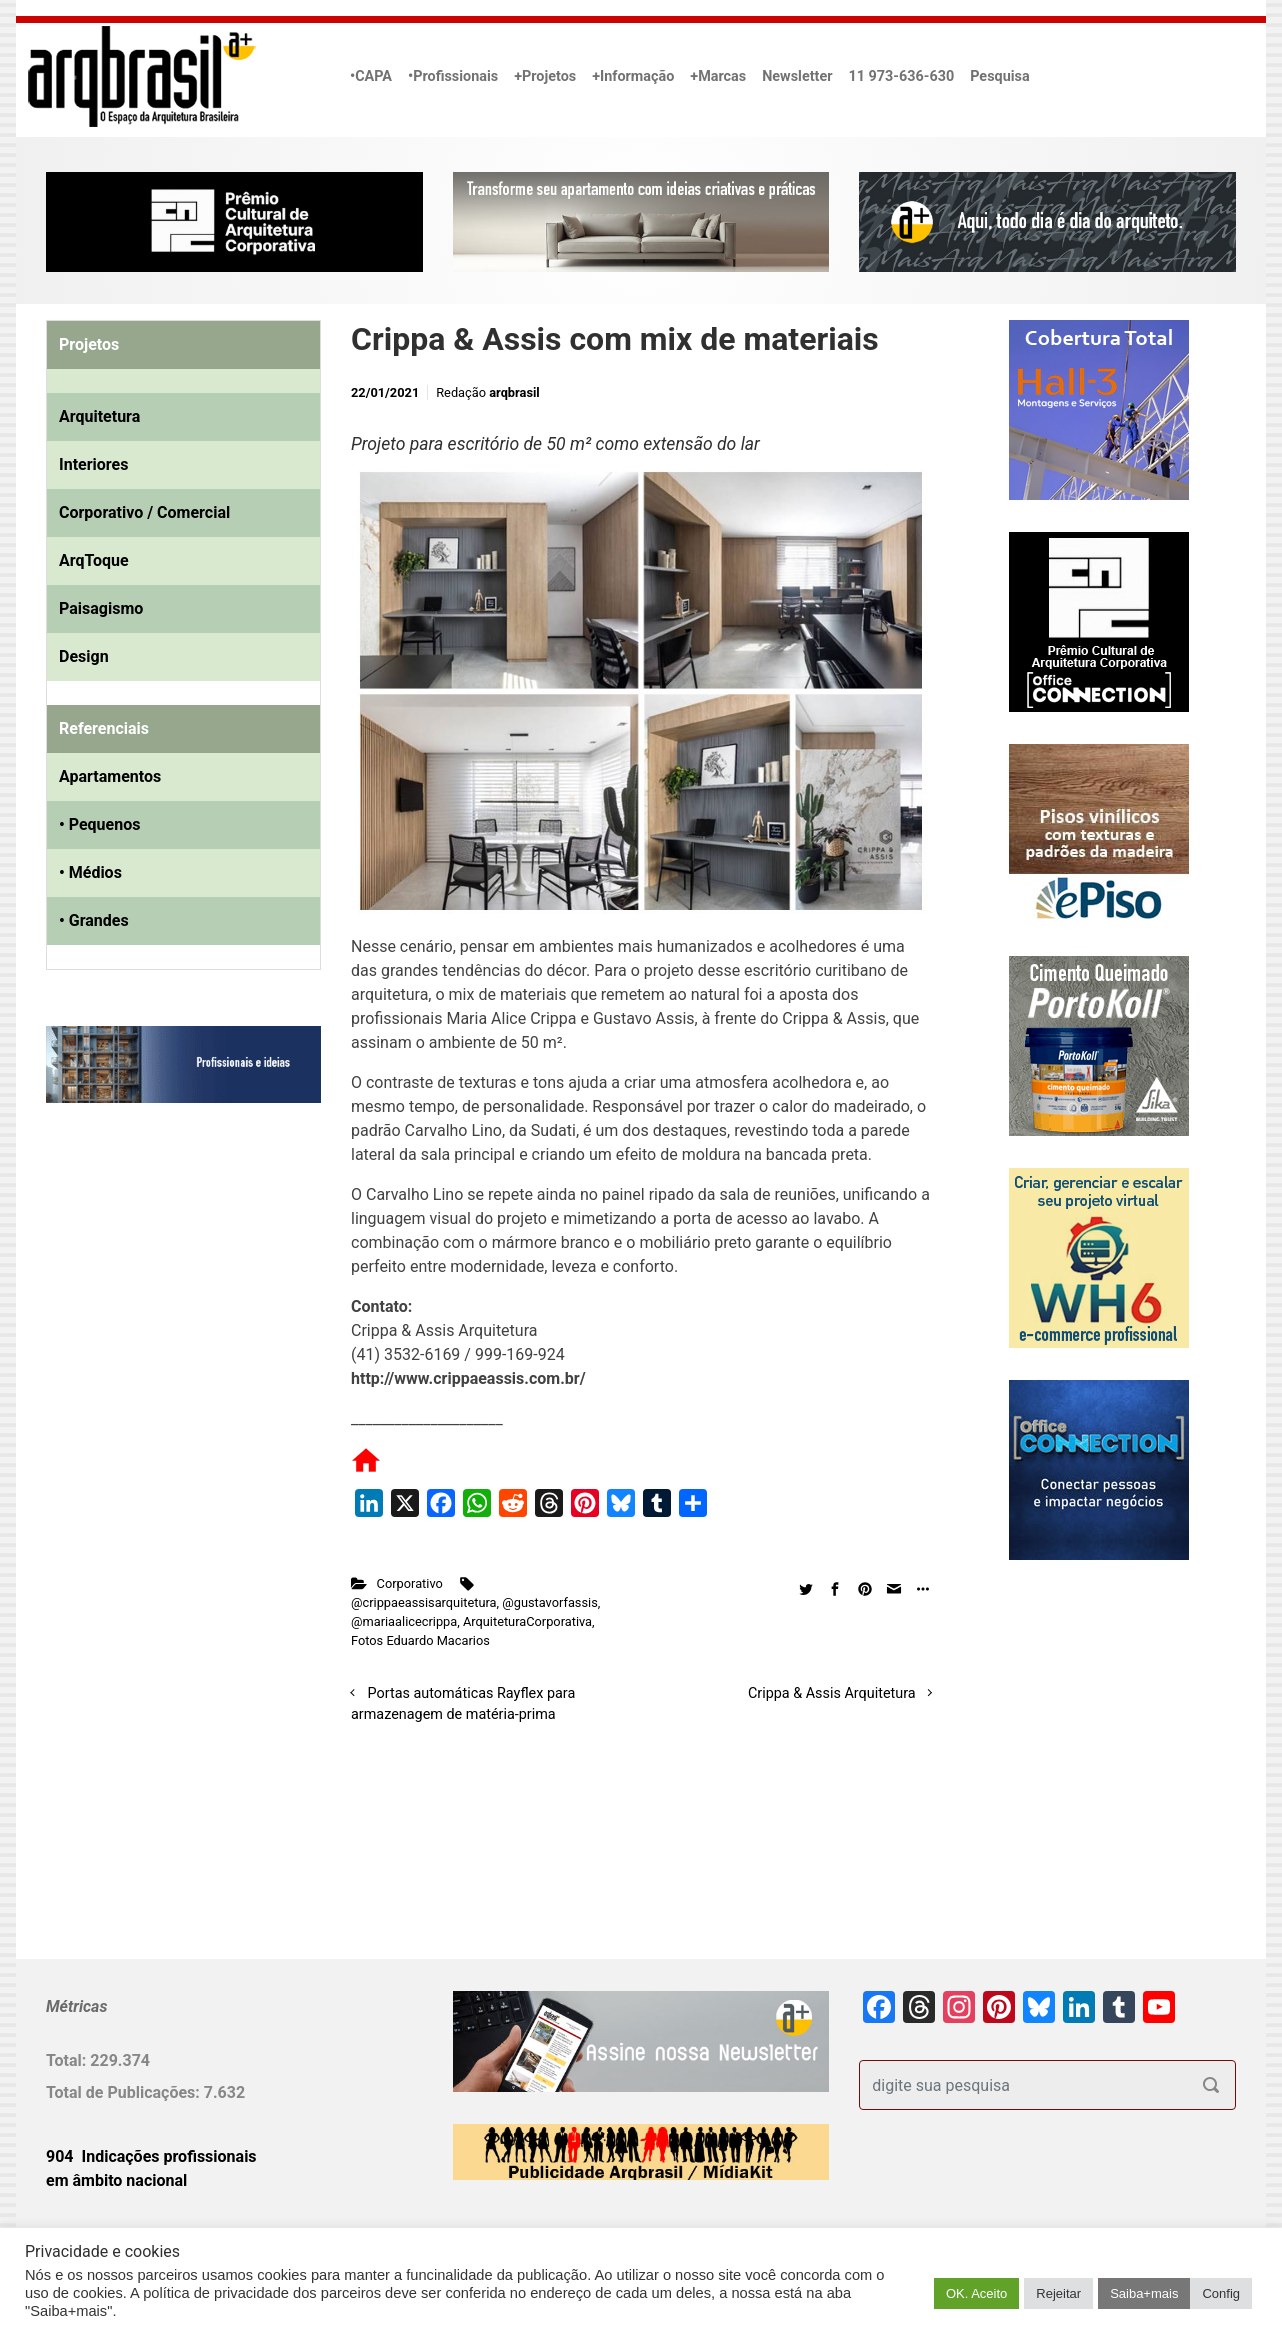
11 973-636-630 (901, 76)
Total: (68, 2060)
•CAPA (371, 76)
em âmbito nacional (116, 2180)
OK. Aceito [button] (976, 2293)
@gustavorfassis (550, 1602)
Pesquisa (999, 76)
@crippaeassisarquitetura (424, 1602)
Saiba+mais (1144, 2293)
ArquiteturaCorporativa (527, 1621)
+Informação (633, 76)
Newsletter (797, 76)
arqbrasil (514, 392)
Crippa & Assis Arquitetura (832, 1693)
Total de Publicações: (125, 2092)
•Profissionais (453, 76)
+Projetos (545, 76)
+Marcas (718, 76)
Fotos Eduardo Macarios (420, 1640)
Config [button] (1221, 2293)
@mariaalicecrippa (404, 1621)
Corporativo (410, 1583)
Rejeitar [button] (1058, 2293)
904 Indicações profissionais (151, 2156)
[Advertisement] (171, 1323)
